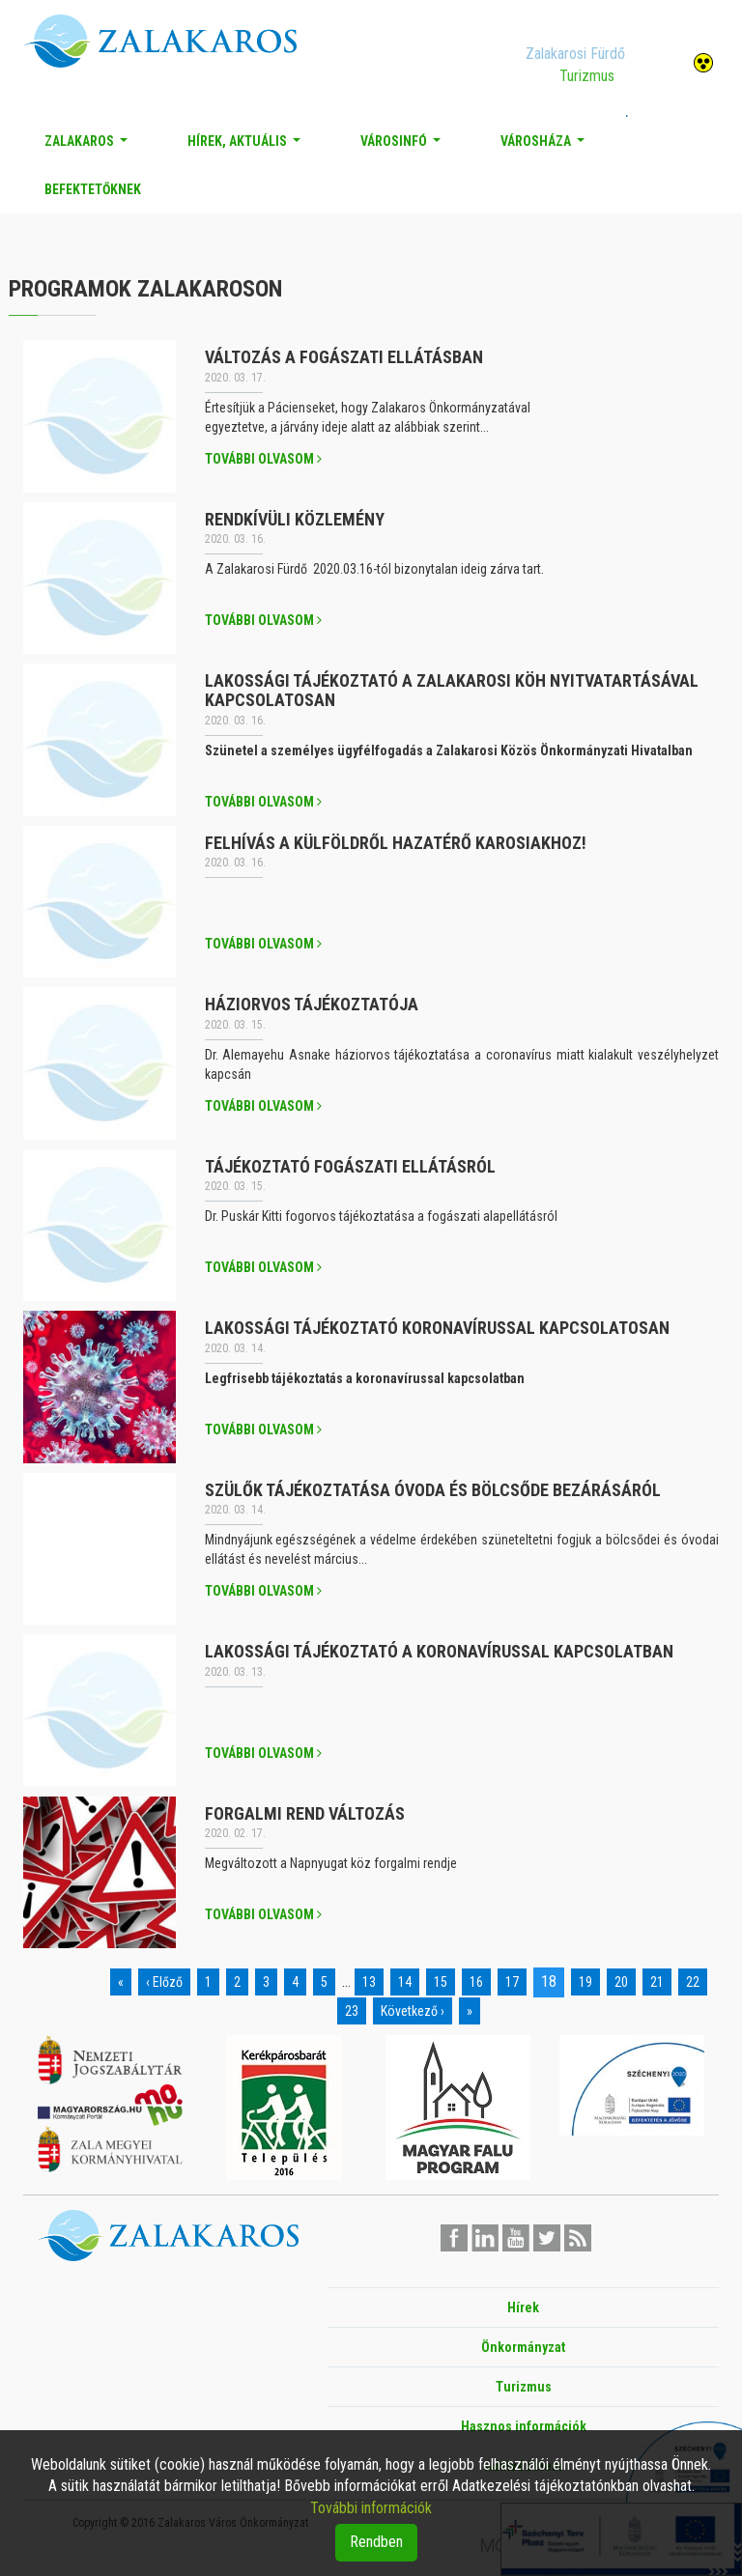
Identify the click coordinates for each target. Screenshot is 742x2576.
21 (657, 1982)
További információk (371, 2508)
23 (351, 2011)
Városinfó (404, 146)
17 (512, 1982)
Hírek (523, 2307)
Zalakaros (89, 146)
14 (405, 1982)
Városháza (546, 146)
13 (369, 1982)
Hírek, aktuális (247, 146)
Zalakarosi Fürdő (575, 53)
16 (476, 1982)
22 (692, 1982)
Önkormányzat (523, 2347)
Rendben (376, 2542)
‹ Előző (164, 1982)
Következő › (412, 2011)
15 (440, 1982)
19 (585, 1982)
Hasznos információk (523, 2426)
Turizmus (586, 76)
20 (621, 1982)
